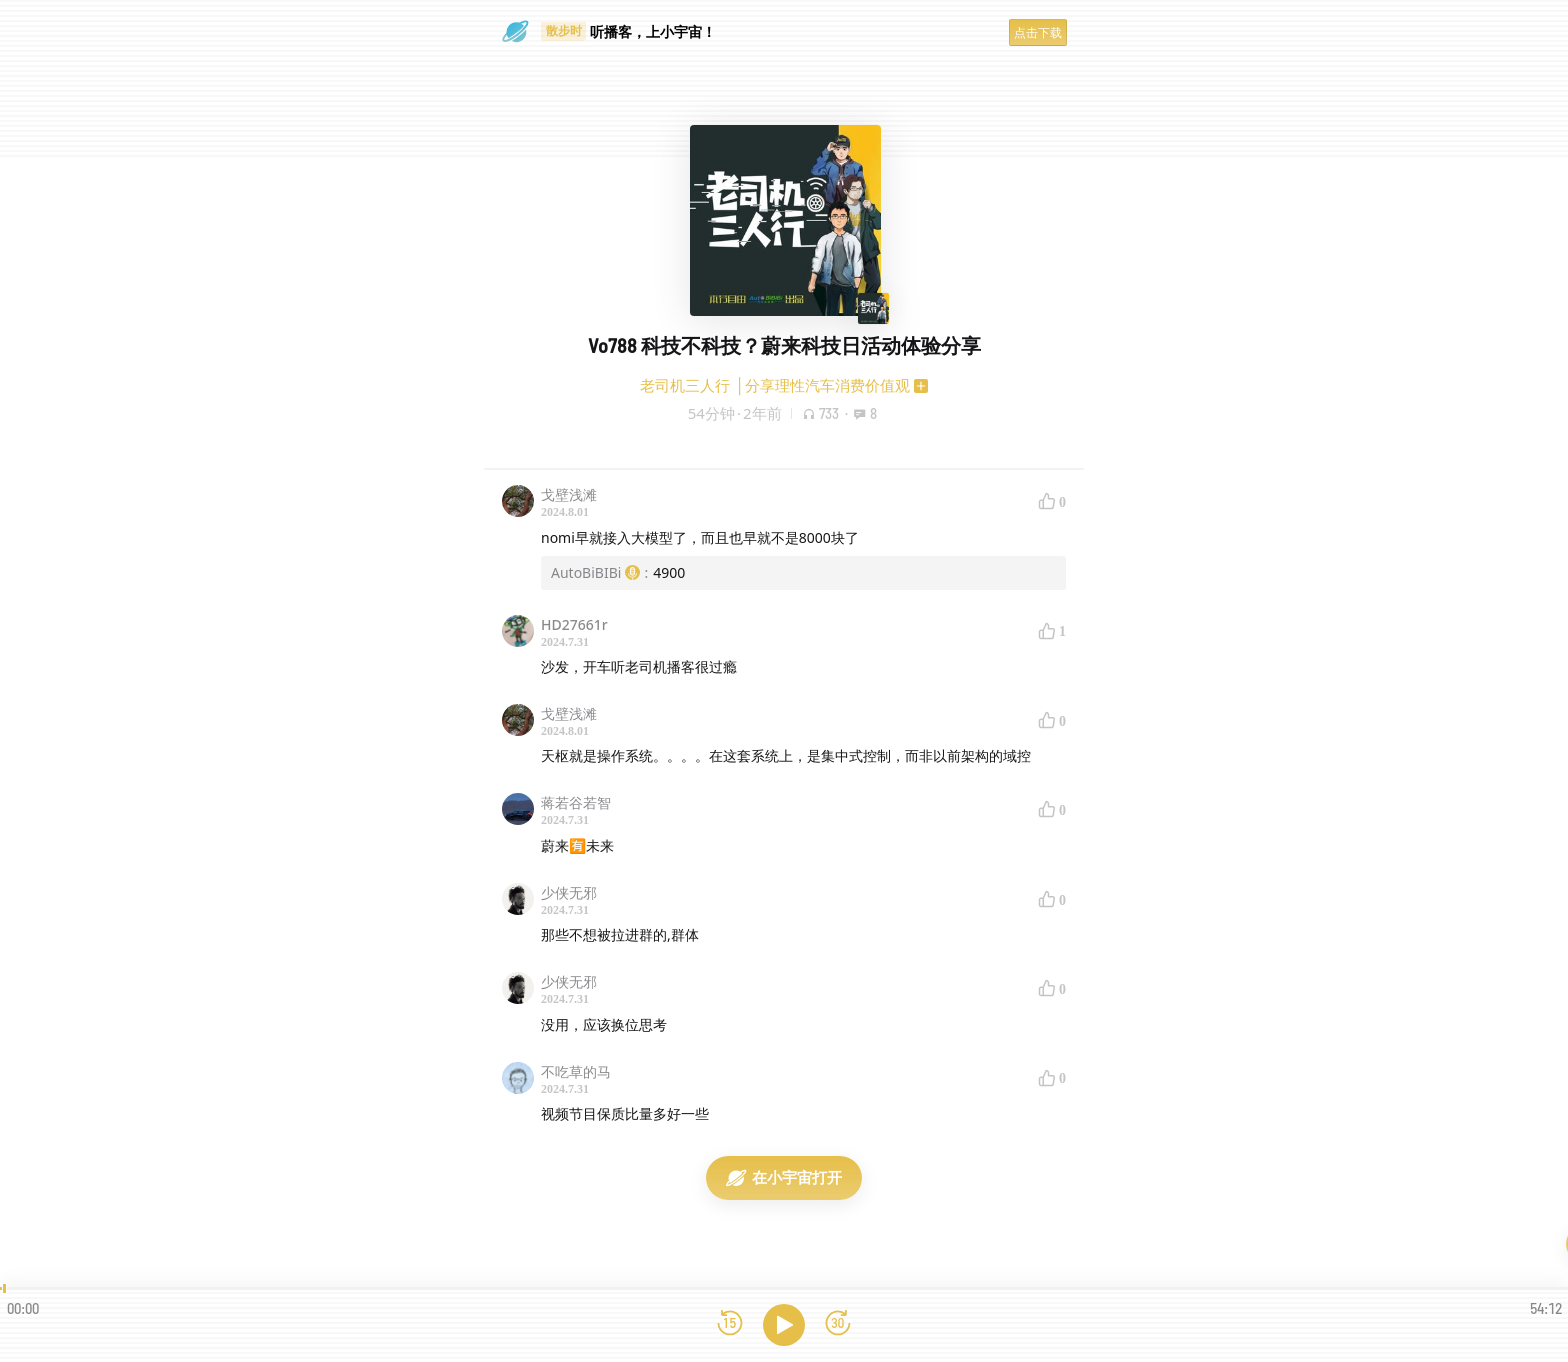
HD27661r (574, 624)
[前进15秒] (838, 1324)
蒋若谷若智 (576, 802)
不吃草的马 (576, 1071)
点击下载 (1038, 32)
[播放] (784, 1325)
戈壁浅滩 (569, 494)
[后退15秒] (730, 1324)
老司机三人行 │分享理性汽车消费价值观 (775, 385)
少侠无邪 (569, 892)
